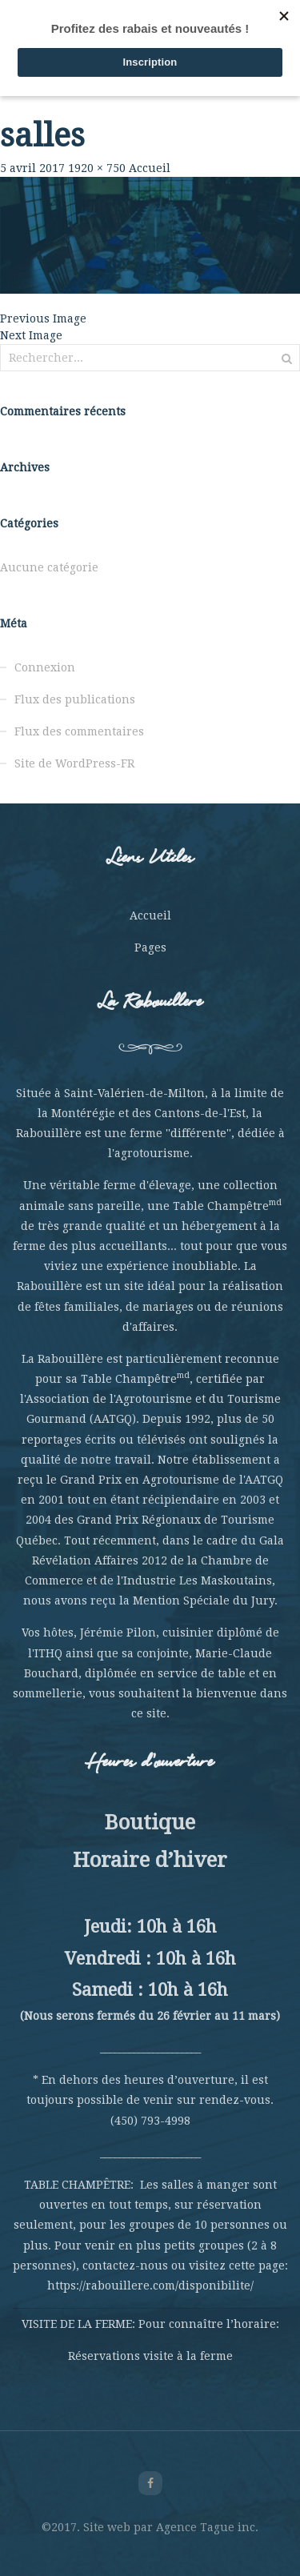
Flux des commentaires (79, 731)
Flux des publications (74, 699)
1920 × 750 (97, 168)
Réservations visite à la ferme (150, 2356)
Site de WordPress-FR (74, 763)
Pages (150, 947)
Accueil (149, 168)
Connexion (44, 667)
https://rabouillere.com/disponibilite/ (150, 2285)
